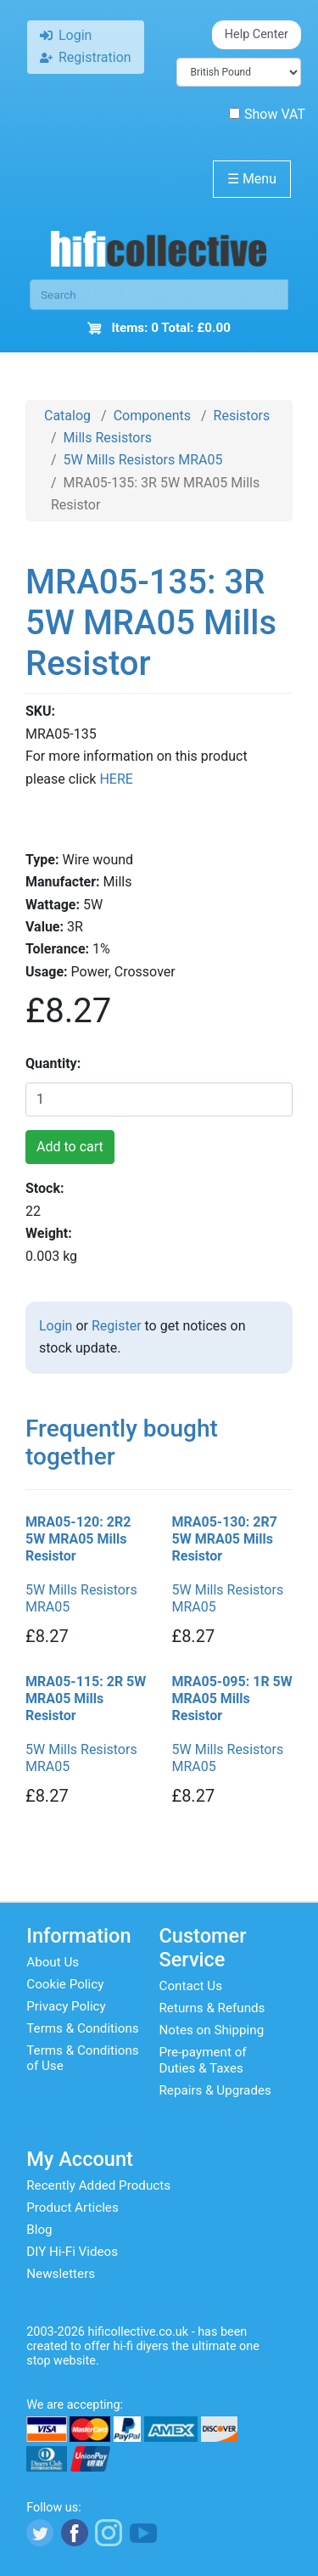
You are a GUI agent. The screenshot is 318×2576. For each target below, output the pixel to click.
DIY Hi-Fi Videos (72, 2251)
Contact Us (191, 1986)
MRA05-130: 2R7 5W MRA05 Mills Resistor (224, 1539)
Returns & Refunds (212, 2008)
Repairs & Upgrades (215, 2090)
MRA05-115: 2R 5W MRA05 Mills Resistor (85, 1698)
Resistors (242, 416)
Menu (251, 179)
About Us (52, 1962)
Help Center (256, 34)
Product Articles (72, 2207)
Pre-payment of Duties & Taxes (203, 2059)
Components (152, 416)
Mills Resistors (108, 438)
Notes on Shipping (212, 2030)
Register (117, 1326)
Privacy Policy (66, 2006)
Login (55, 1326)
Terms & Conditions (82, 2028)
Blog (39, 2229)
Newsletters (60, 2273)
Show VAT (267, 114)
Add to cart (69, 1147)
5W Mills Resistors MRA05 (143, 460)
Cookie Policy (64, 1984)
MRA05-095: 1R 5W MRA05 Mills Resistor (232, 1698)
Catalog (67, 416)
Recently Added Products (98, 2185)
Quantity (51, 1063)
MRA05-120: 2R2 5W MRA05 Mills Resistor (78, 1539)
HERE (115, 779)
